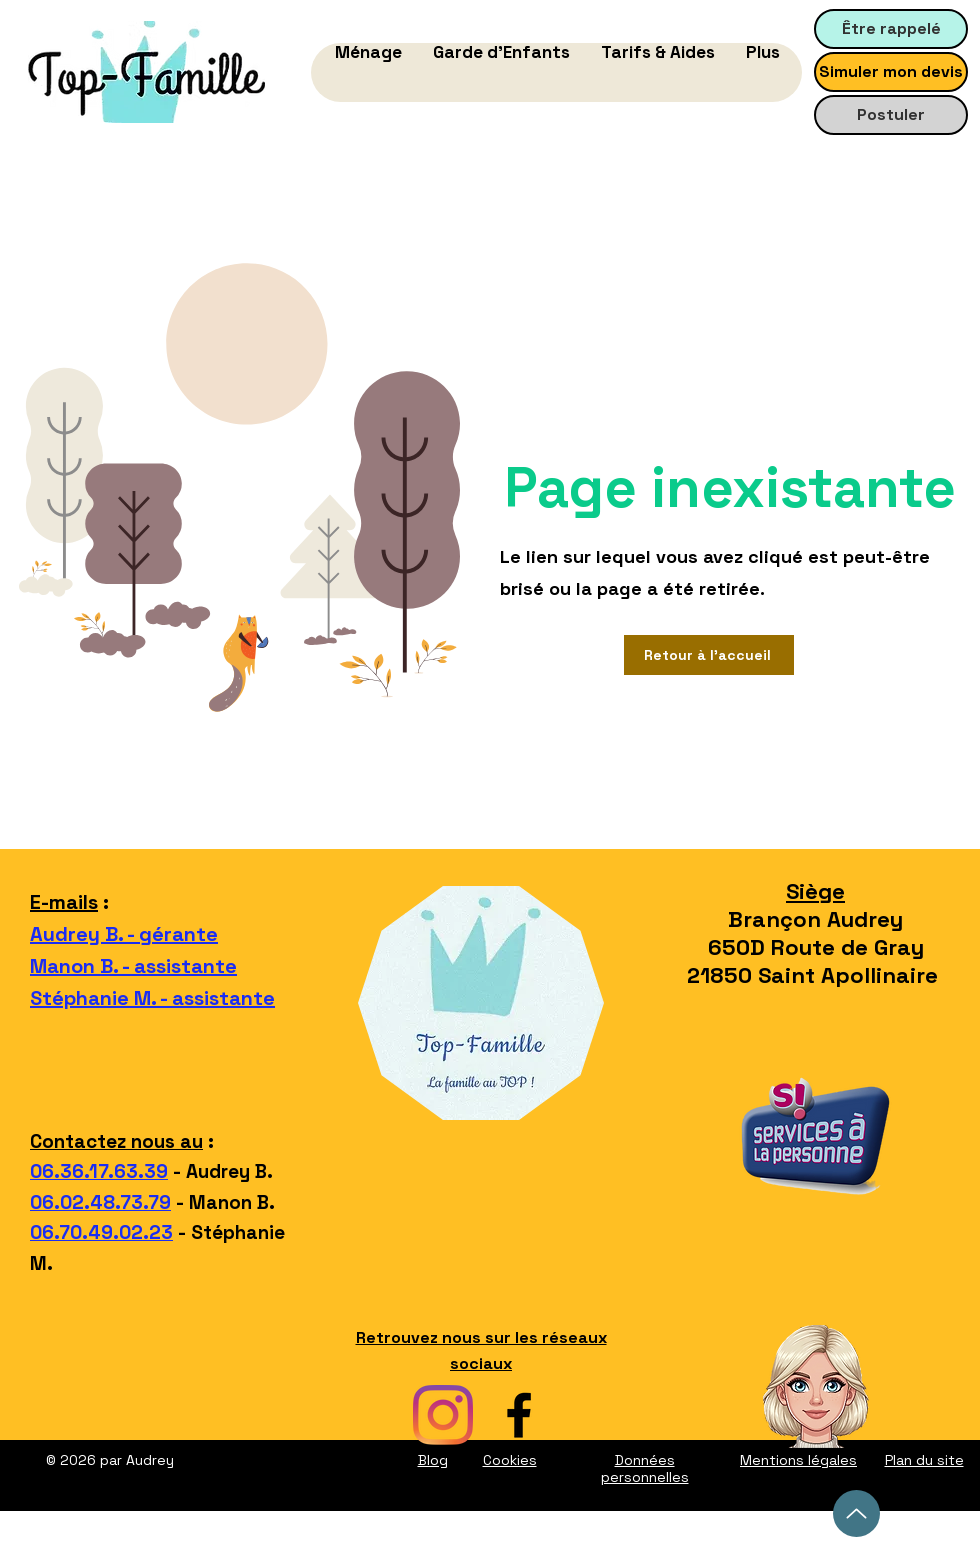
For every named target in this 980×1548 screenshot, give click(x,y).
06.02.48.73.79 (100, 1202)
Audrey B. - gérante (124, 934)
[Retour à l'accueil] (709, 655)
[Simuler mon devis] (891, 72)
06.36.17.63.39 (99, 1171)
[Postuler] (891, 115)
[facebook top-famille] (519, 1415)
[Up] (856, 1513)
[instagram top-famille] (443, 1415)
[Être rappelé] (891, 29)
